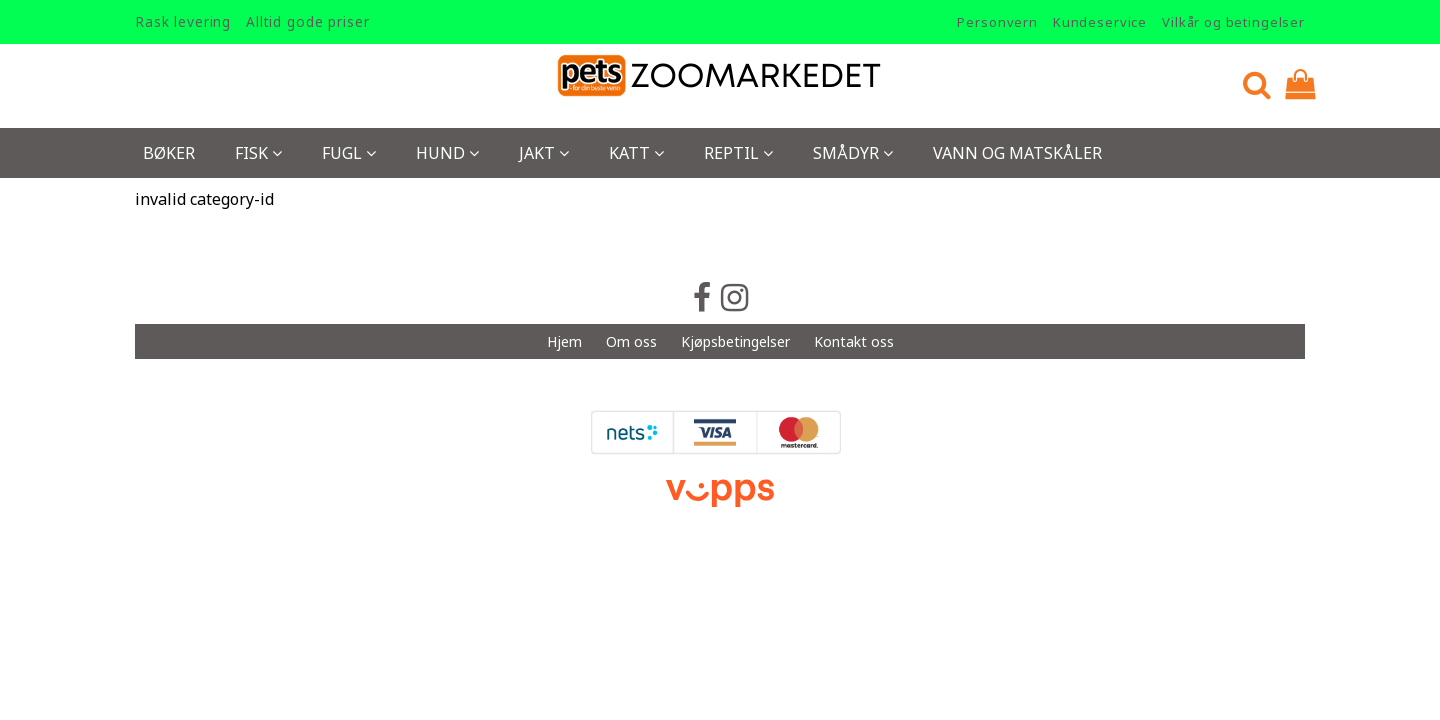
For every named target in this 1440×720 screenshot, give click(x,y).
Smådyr (853, 153)
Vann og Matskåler (1017, 153)
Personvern (997, 22)
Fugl (349, 153)
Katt (636, 153)
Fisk (258, 153)
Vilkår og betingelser (1233, 22)
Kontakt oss (854, 341)
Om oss (631, 341)
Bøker (169, 153)
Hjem (564, 341)
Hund (447, 153)
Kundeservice (1100, 22)
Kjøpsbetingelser (735, 341)
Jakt (544, 153)
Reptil (738, 153)
